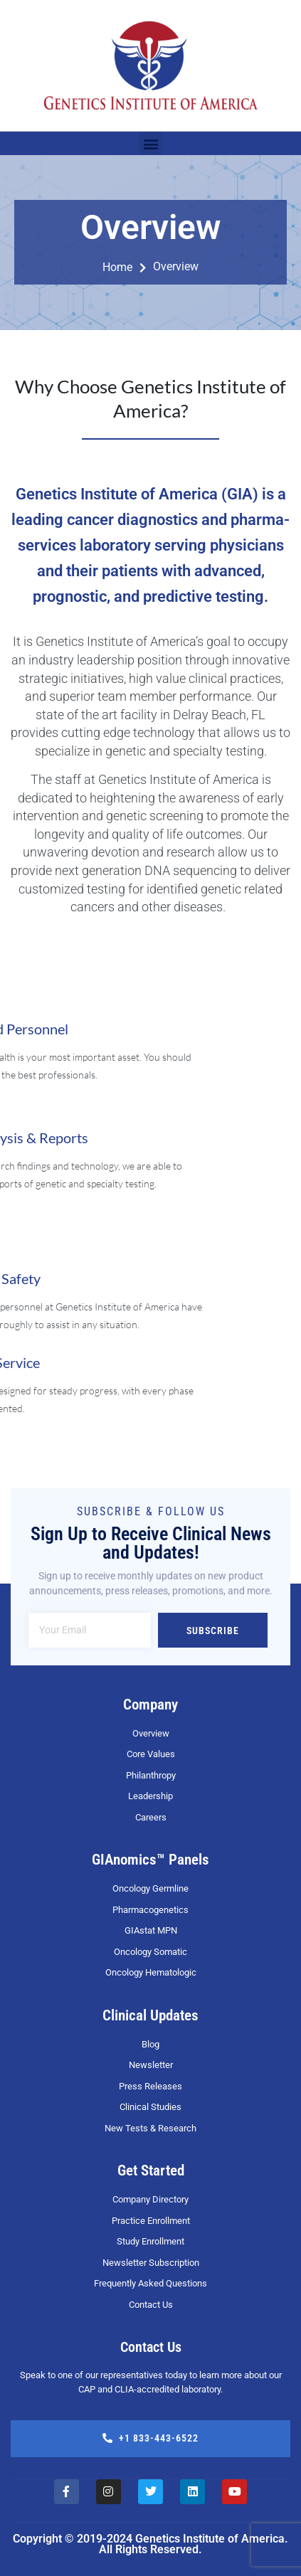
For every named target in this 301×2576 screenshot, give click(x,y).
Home (124, 267)
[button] (150, 143)
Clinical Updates (150, 2015)
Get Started (150, 2170)
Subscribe (212, 1630)
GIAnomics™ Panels (150, 1859)
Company (150, 1704)
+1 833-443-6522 (150, 2438)
